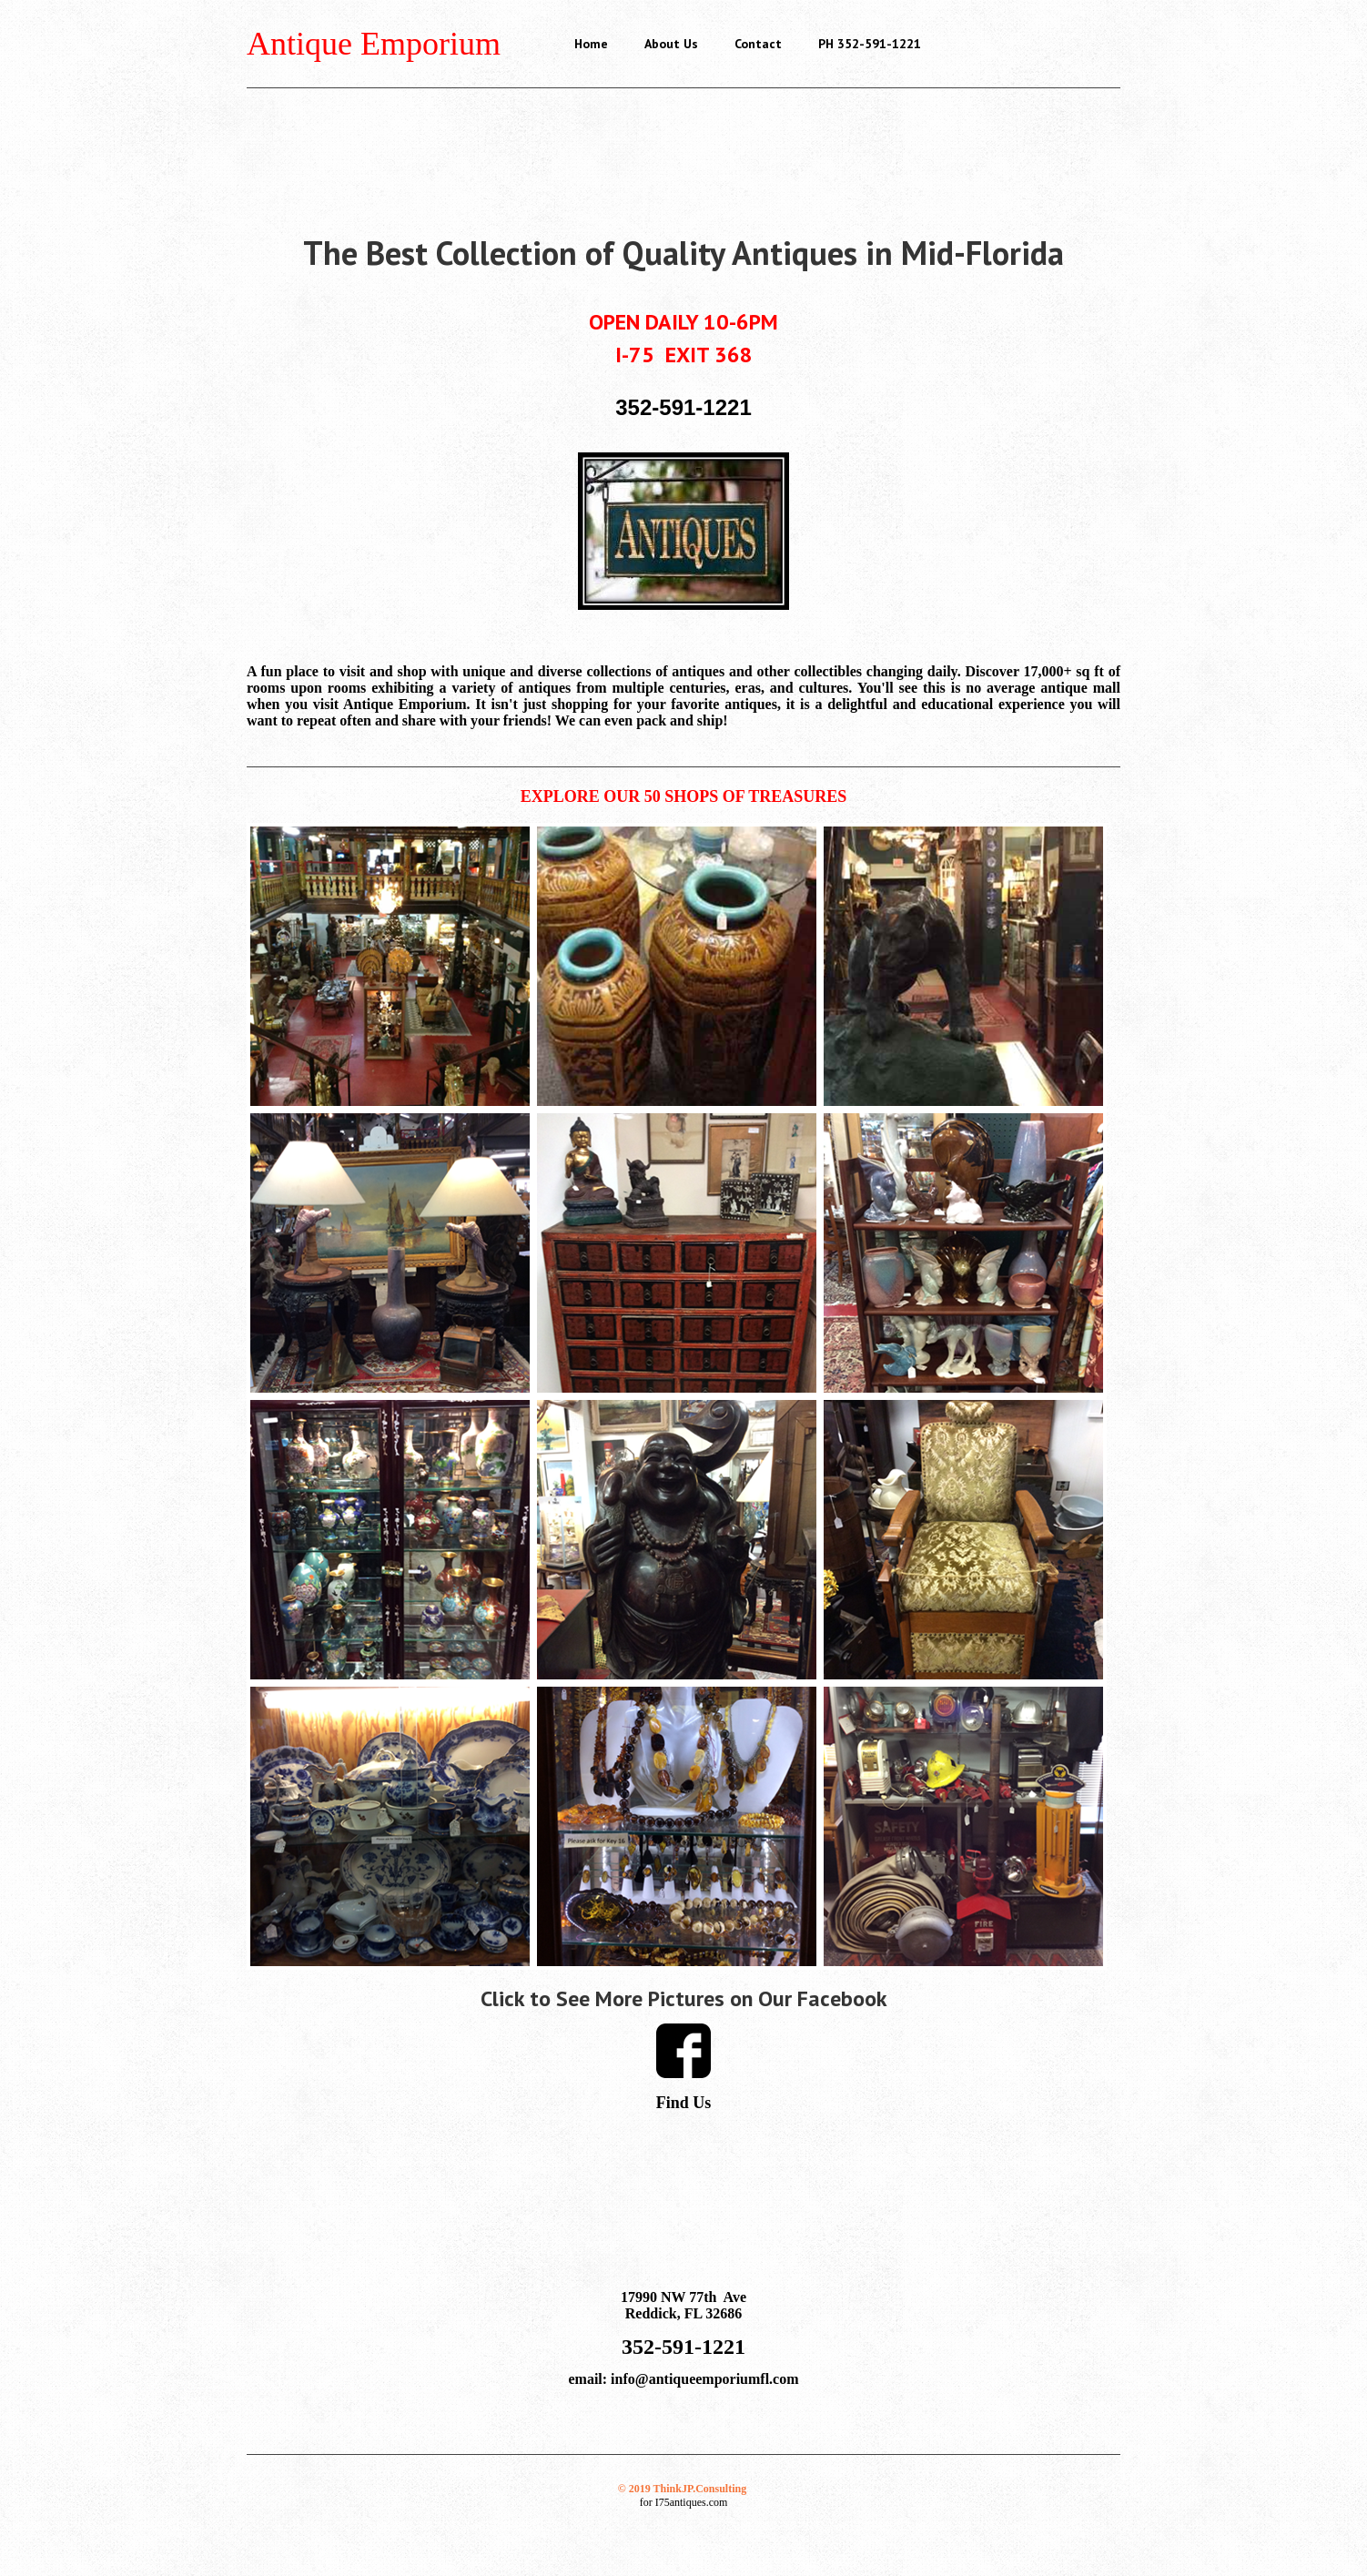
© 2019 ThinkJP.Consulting (682, 2488)
